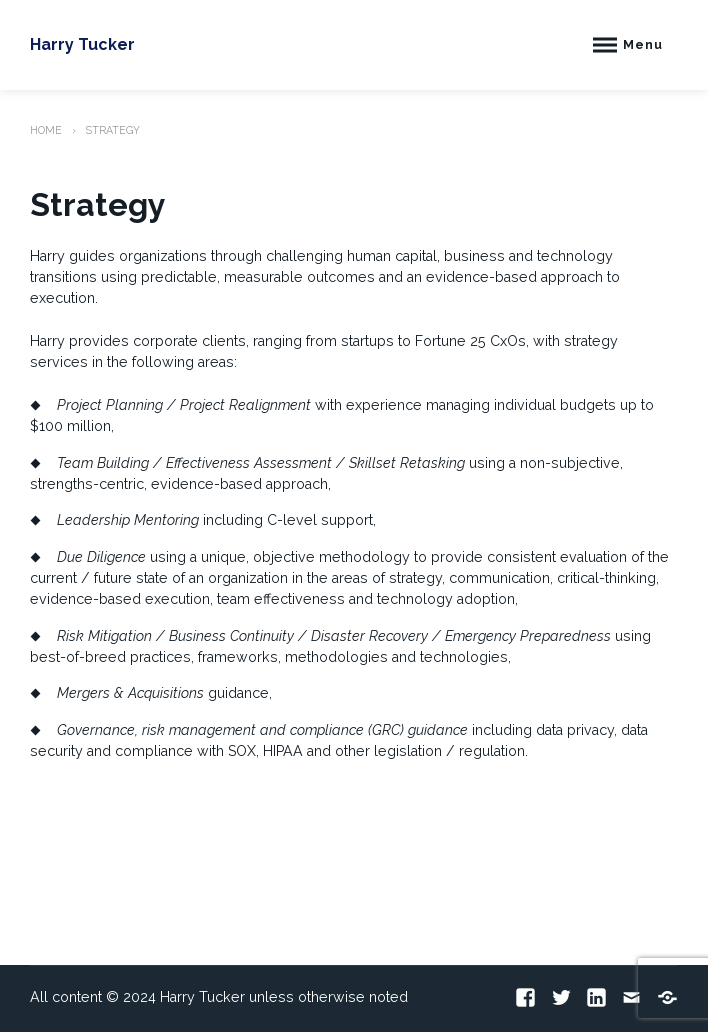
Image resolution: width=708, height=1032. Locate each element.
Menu (643, 44)
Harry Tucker (82, 44)
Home (46, 130)
